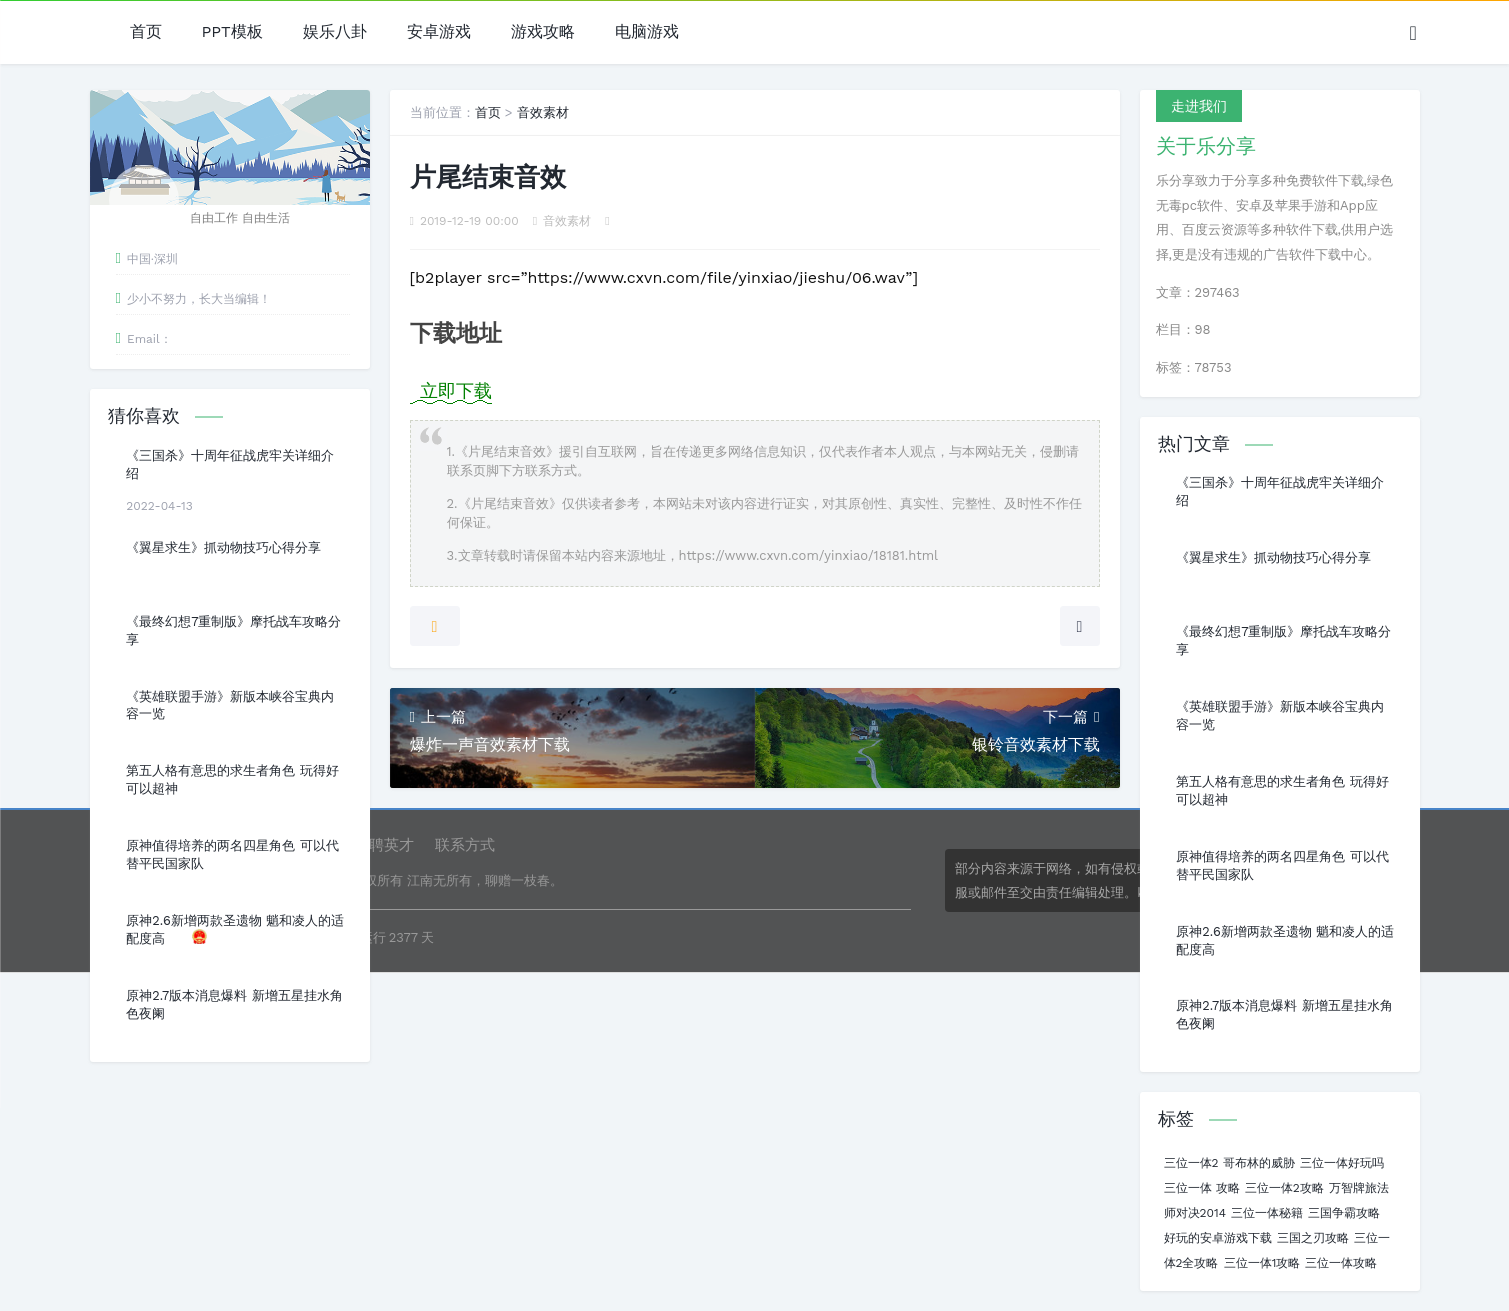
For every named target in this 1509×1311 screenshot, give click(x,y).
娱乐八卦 (335, 32)
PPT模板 (232, 32)
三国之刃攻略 (1313, 1238)
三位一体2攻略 (1284, 1188)
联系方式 (465, 845)
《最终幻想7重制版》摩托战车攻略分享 (233, 630)
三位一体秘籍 (1267, 1213)
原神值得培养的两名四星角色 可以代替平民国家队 (232, 854)
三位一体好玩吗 (1342, 1163)
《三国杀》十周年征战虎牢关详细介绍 (230, 464)
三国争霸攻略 (1344, 1213)
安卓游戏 (439, 32)
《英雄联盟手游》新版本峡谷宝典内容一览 (230, 705)
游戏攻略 (543, 32)
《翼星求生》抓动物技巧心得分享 (223, 547)
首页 (146, 32)
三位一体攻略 (1341, 1263)
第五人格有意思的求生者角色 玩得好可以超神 (232, 779)
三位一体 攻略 (1202, 1188)
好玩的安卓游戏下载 (1218, 1238)
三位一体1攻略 (1262, 1263)
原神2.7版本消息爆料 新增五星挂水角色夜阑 (234, 1004)
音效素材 (543, 112)
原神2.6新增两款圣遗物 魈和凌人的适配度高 (235, 929)
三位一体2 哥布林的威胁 (1229, 1163)
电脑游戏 (647, 32)
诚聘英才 (384, 845)
